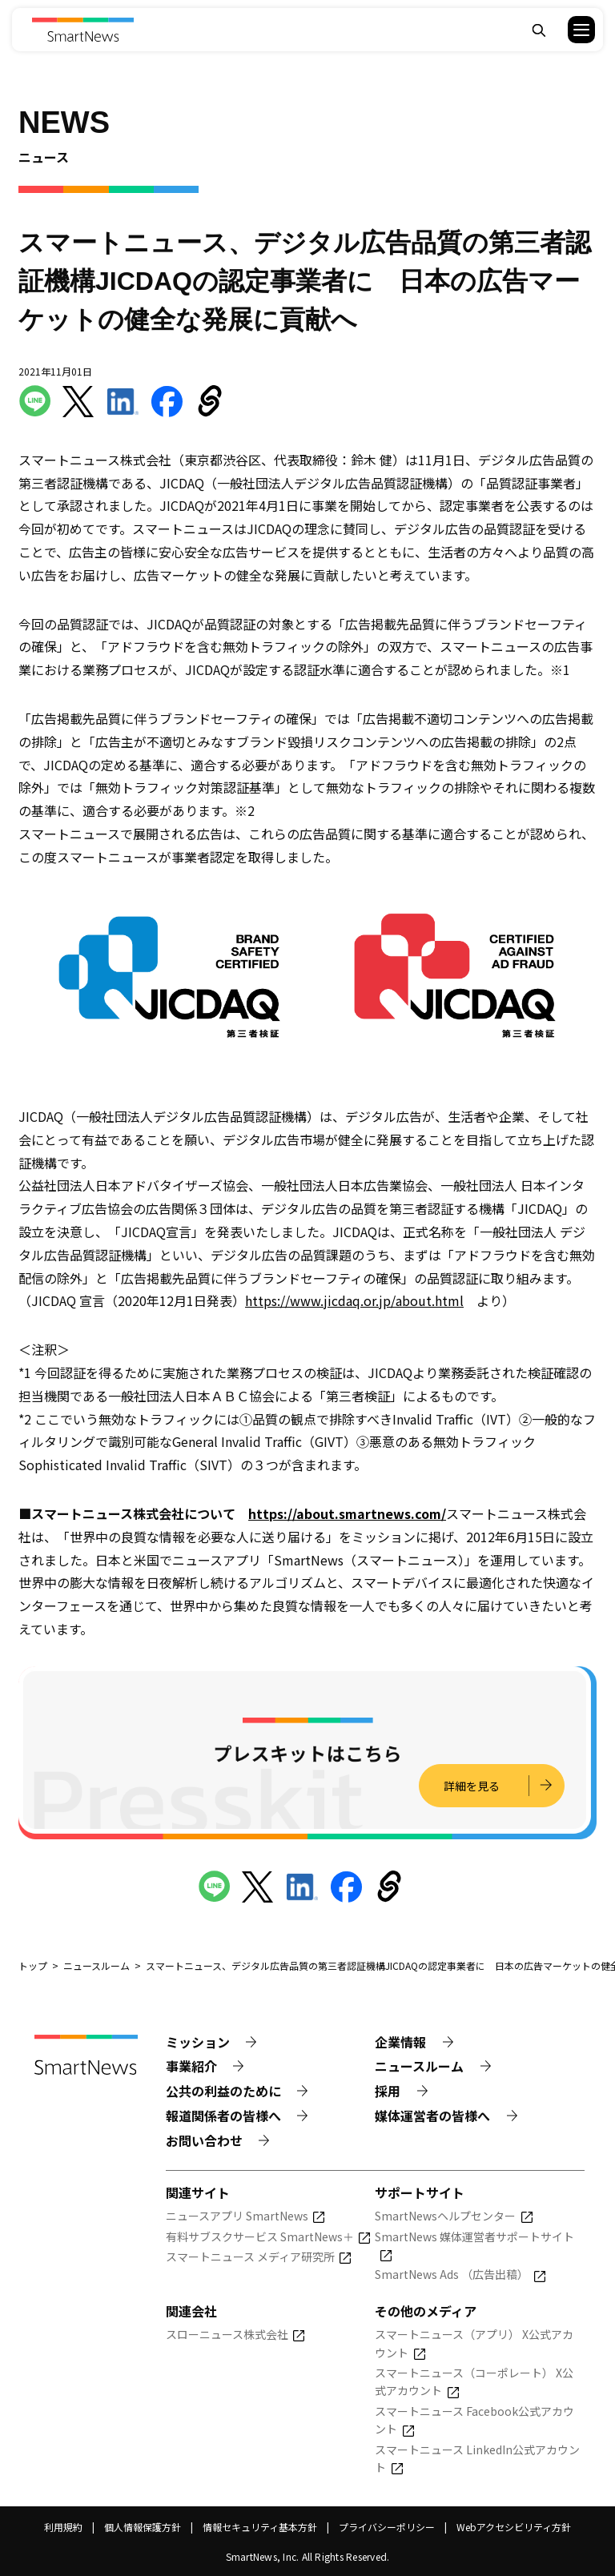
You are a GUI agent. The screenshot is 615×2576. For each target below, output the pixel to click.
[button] (571, 29)
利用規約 (63, 2527)
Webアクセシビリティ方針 (513, 2527)
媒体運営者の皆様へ (432, 2115)
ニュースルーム (419, 2066)
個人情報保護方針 (142, 2527)
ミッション (198, 2042)
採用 (387, 2090)
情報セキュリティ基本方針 (260, 2527)
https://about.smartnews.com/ (347, 1513)
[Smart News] (83, 30)
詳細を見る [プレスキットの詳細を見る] (472, 1786)
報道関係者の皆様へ (223, 2115)
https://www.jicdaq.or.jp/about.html (354, 1300)
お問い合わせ (204, 2140)
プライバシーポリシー (387, 2527)
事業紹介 (191, 2066)
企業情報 (400, 2042)
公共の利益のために (223, 2090)
